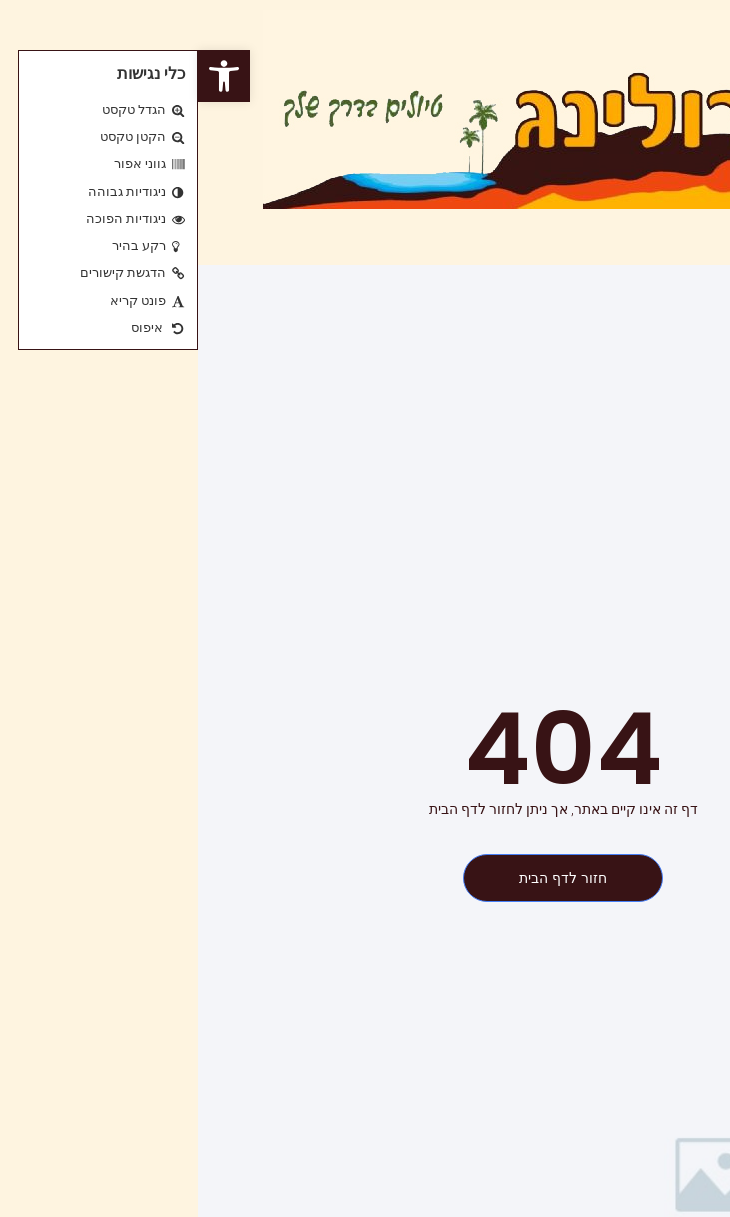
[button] (26, 76)
